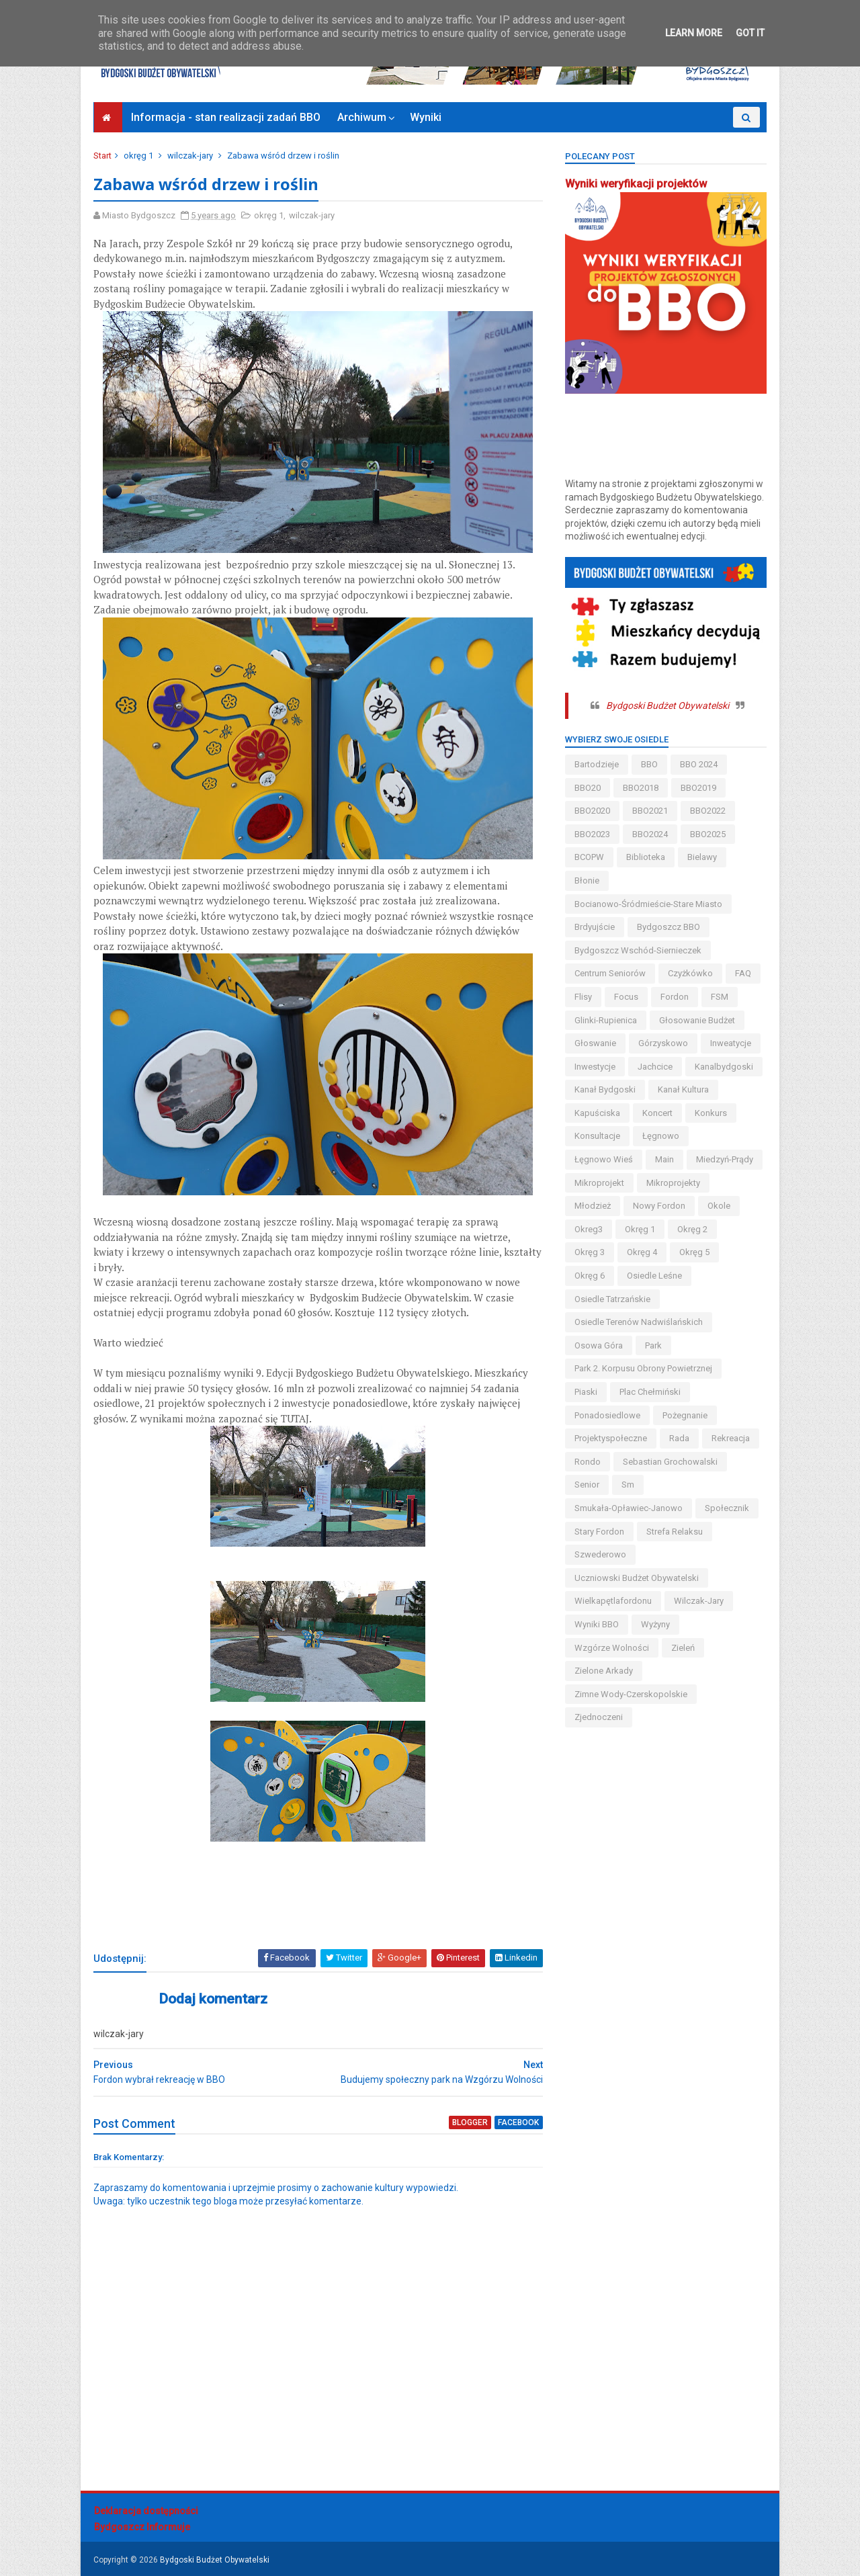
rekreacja (730, 1438)
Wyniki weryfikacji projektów (635, 183)
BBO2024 (649, 834)
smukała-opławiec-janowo (628, 1508)
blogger (462, 2123)
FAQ (742, 973)
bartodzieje (596, 764)
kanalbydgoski (723, 1067)
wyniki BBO (596, 1624)
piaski (585, 1392)
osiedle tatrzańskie (612, 1299)
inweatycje (730, 1043)
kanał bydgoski (604, 1089)
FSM (719, 997)
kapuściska (596, 1113)
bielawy (701, 857)
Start (103, 156)
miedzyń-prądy (723, 1159)
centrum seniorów (609, 973)
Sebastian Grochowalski (669, 1462)
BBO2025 (707, 834)
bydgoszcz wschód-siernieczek (637, 950)
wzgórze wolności (611, 1648)
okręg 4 (641, 1252)
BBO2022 (707, 811)
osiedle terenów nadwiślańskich (638, 1322)
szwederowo (600, 1554)
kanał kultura (682, 1089)
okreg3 (588, 1229)
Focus (625, 997)
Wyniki (425, 117)
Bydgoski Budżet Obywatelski (666, 705)
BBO (648, 764)
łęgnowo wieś (603, 1159)
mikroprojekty (672, 1183)
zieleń (682, 1648)
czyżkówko (689, 973)
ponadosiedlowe (607, 1415)
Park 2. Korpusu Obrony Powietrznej (643, 1368)
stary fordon (599, 1532)
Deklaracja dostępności (146, 2511)
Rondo (587, 1462)
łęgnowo (660, 1136)
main (663, 1159)
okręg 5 (694, 1252)
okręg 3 (589, 1252)
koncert (657, 1113)
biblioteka (645, 857)
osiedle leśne (653, 1276)
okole (718, 1206)
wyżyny (654, 1624)
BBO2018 (640, 788)
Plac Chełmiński (649, 1392)
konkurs (710, 1113)
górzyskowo (662, 1043)
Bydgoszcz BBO (667, 927)
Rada (679, 1438)
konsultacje (596, 1136)
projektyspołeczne (610, 1438)
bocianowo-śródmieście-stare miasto (648, 904)
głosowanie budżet (696, 1020)
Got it (750, 33)
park (652, 1345)
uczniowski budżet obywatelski (636, 1578)
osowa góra (598, 1345)
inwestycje (594, 1067)
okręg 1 (139, 156)
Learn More (693, 33)
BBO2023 (591, 834)
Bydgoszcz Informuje (142, 2527)
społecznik (726, 1508)
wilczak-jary (191, 156)
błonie (586, 880)
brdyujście (594, 927)
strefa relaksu (674, 1532)
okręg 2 (692, 1229)
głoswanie (594, 1043)
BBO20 (587, 788)
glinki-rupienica (605, 1020)
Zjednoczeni (598, 1717)
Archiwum (361, 117)
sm (627, 1484)
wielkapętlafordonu (612, 1601)
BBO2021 (649, 811)
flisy (582, 997)
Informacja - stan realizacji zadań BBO (225, 117)
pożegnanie (684, 1415)
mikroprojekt (599, 1183)
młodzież (592, 1206)
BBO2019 (698, 788)
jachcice (654, 1067)
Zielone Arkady (603, 1671)
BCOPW (588, 857)
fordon (674, 997)
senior (586, 1484)
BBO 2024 (698, 764)
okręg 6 (589, 1276)
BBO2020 (591, 811)
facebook (510, 2123)
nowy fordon (658, 1206)
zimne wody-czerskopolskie (630, 1694)
